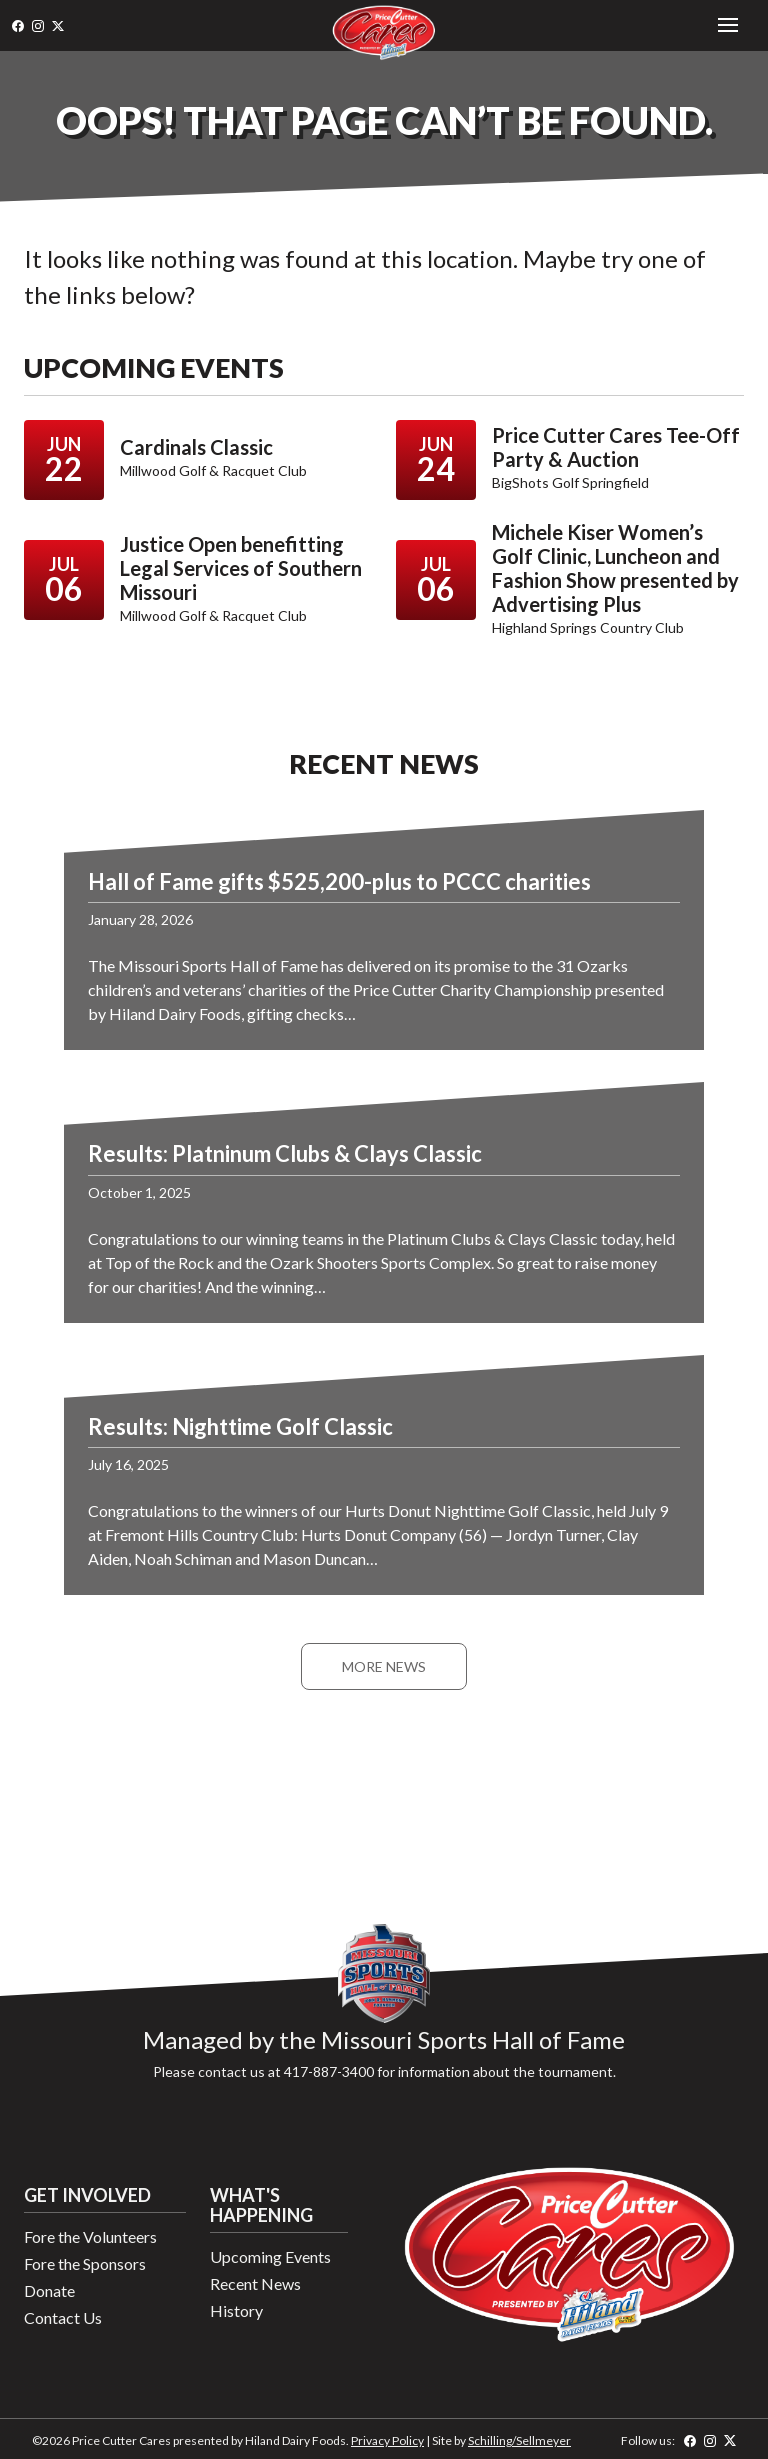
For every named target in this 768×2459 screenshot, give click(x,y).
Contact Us (63, 2317)
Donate (49, 2290)
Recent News (255, 2283)
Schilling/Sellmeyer (519, 2440)
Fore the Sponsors (85, 2263)
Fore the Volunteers (90, 2236)
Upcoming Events (270, 2256)
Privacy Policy (387, 2440)
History (236, 2310)
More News (384, 1666)
